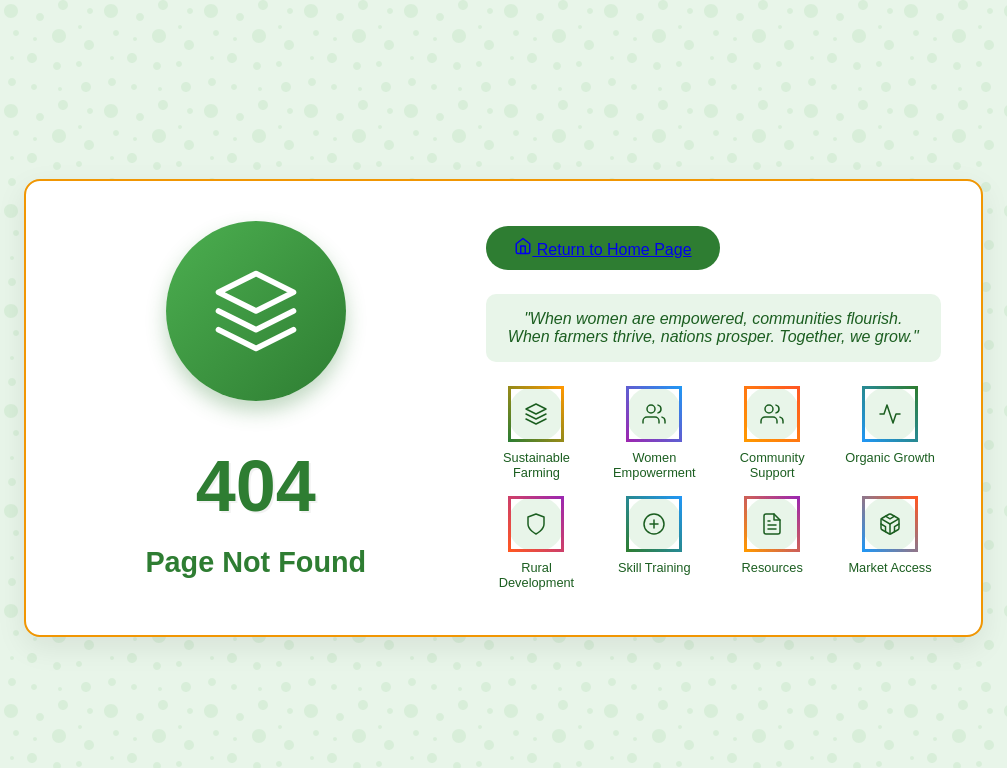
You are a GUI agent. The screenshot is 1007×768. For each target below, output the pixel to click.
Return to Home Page (602, 247)
